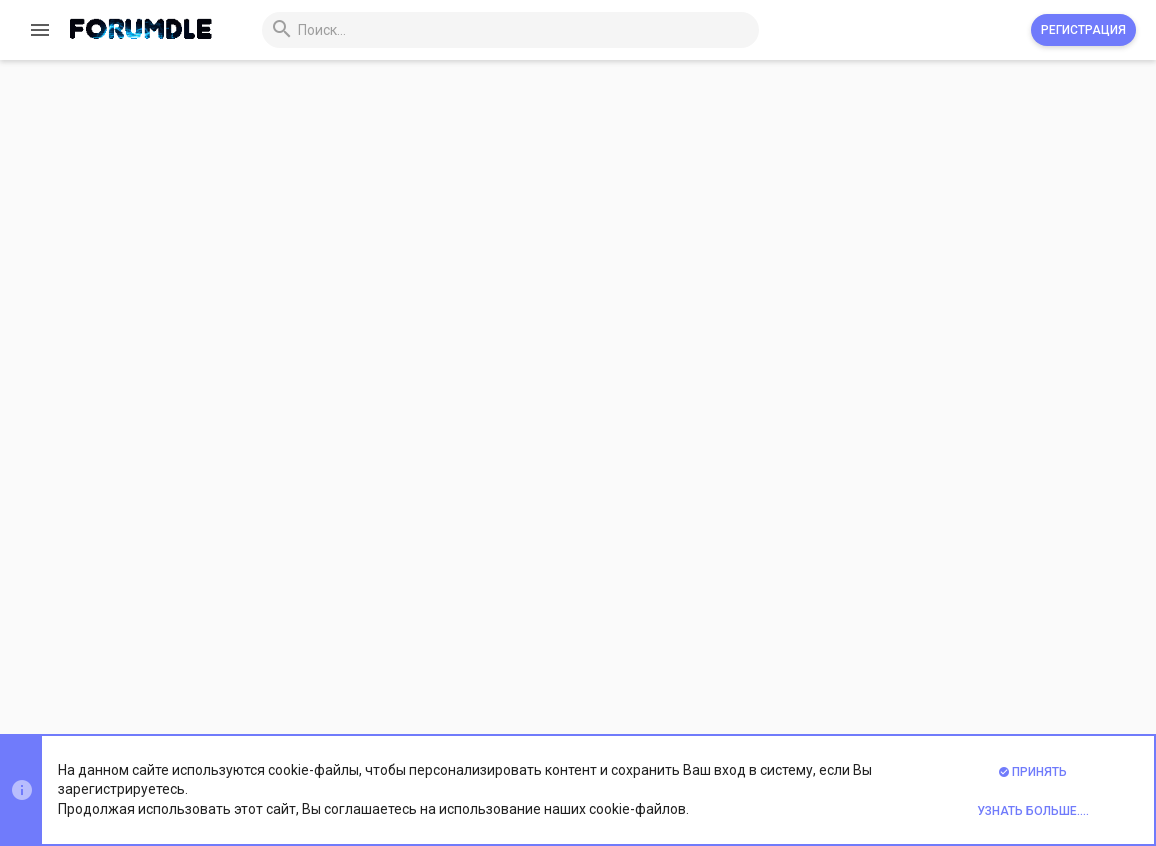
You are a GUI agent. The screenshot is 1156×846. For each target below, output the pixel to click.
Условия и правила (689, 664)
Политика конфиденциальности (858, 664)
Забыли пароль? (603, 368)
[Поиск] (509, 30)
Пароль (488, 341)
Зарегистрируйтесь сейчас (753, 534)
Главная (1055, 664)
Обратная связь (569, 664)
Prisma (255, 664)
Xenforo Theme (321, 715)
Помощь (993, 664)
